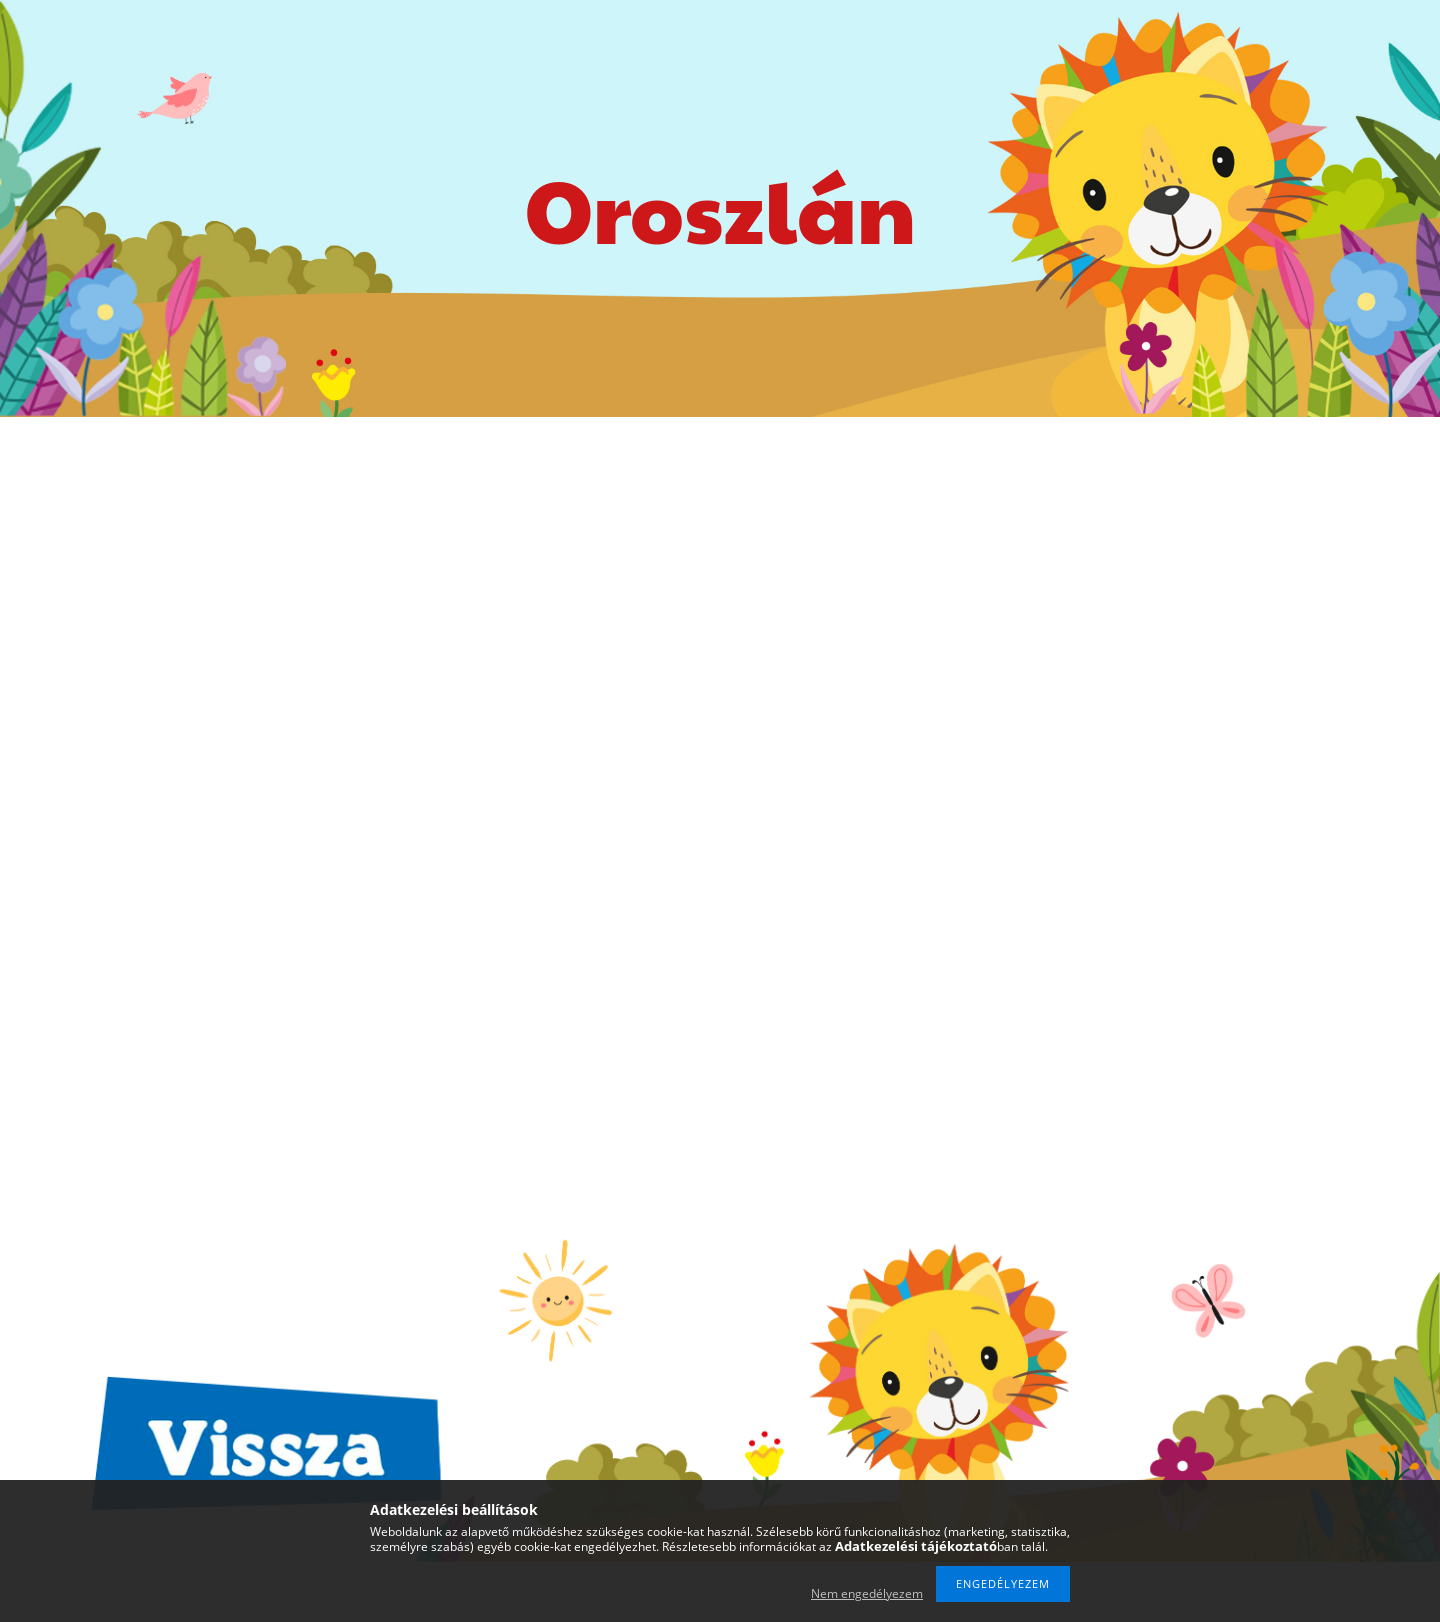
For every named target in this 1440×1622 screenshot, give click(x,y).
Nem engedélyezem (867, 1593)
